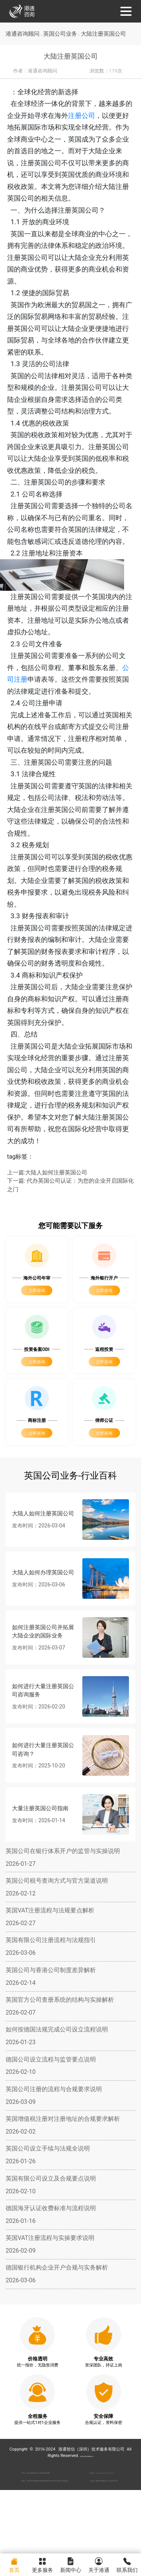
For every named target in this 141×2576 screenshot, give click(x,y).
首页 (14, 2564)
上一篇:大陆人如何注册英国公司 (47, 1217)
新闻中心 (70, 2564)
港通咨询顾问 (22, 33)
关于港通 (99, 2564)
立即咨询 (37, 1335)
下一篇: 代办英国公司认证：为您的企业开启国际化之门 (70, 1230)
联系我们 (127, 2564)
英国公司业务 (62, 33)
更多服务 (42, 2564)
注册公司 (88, 116)
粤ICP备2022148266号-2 (87, 2500)
